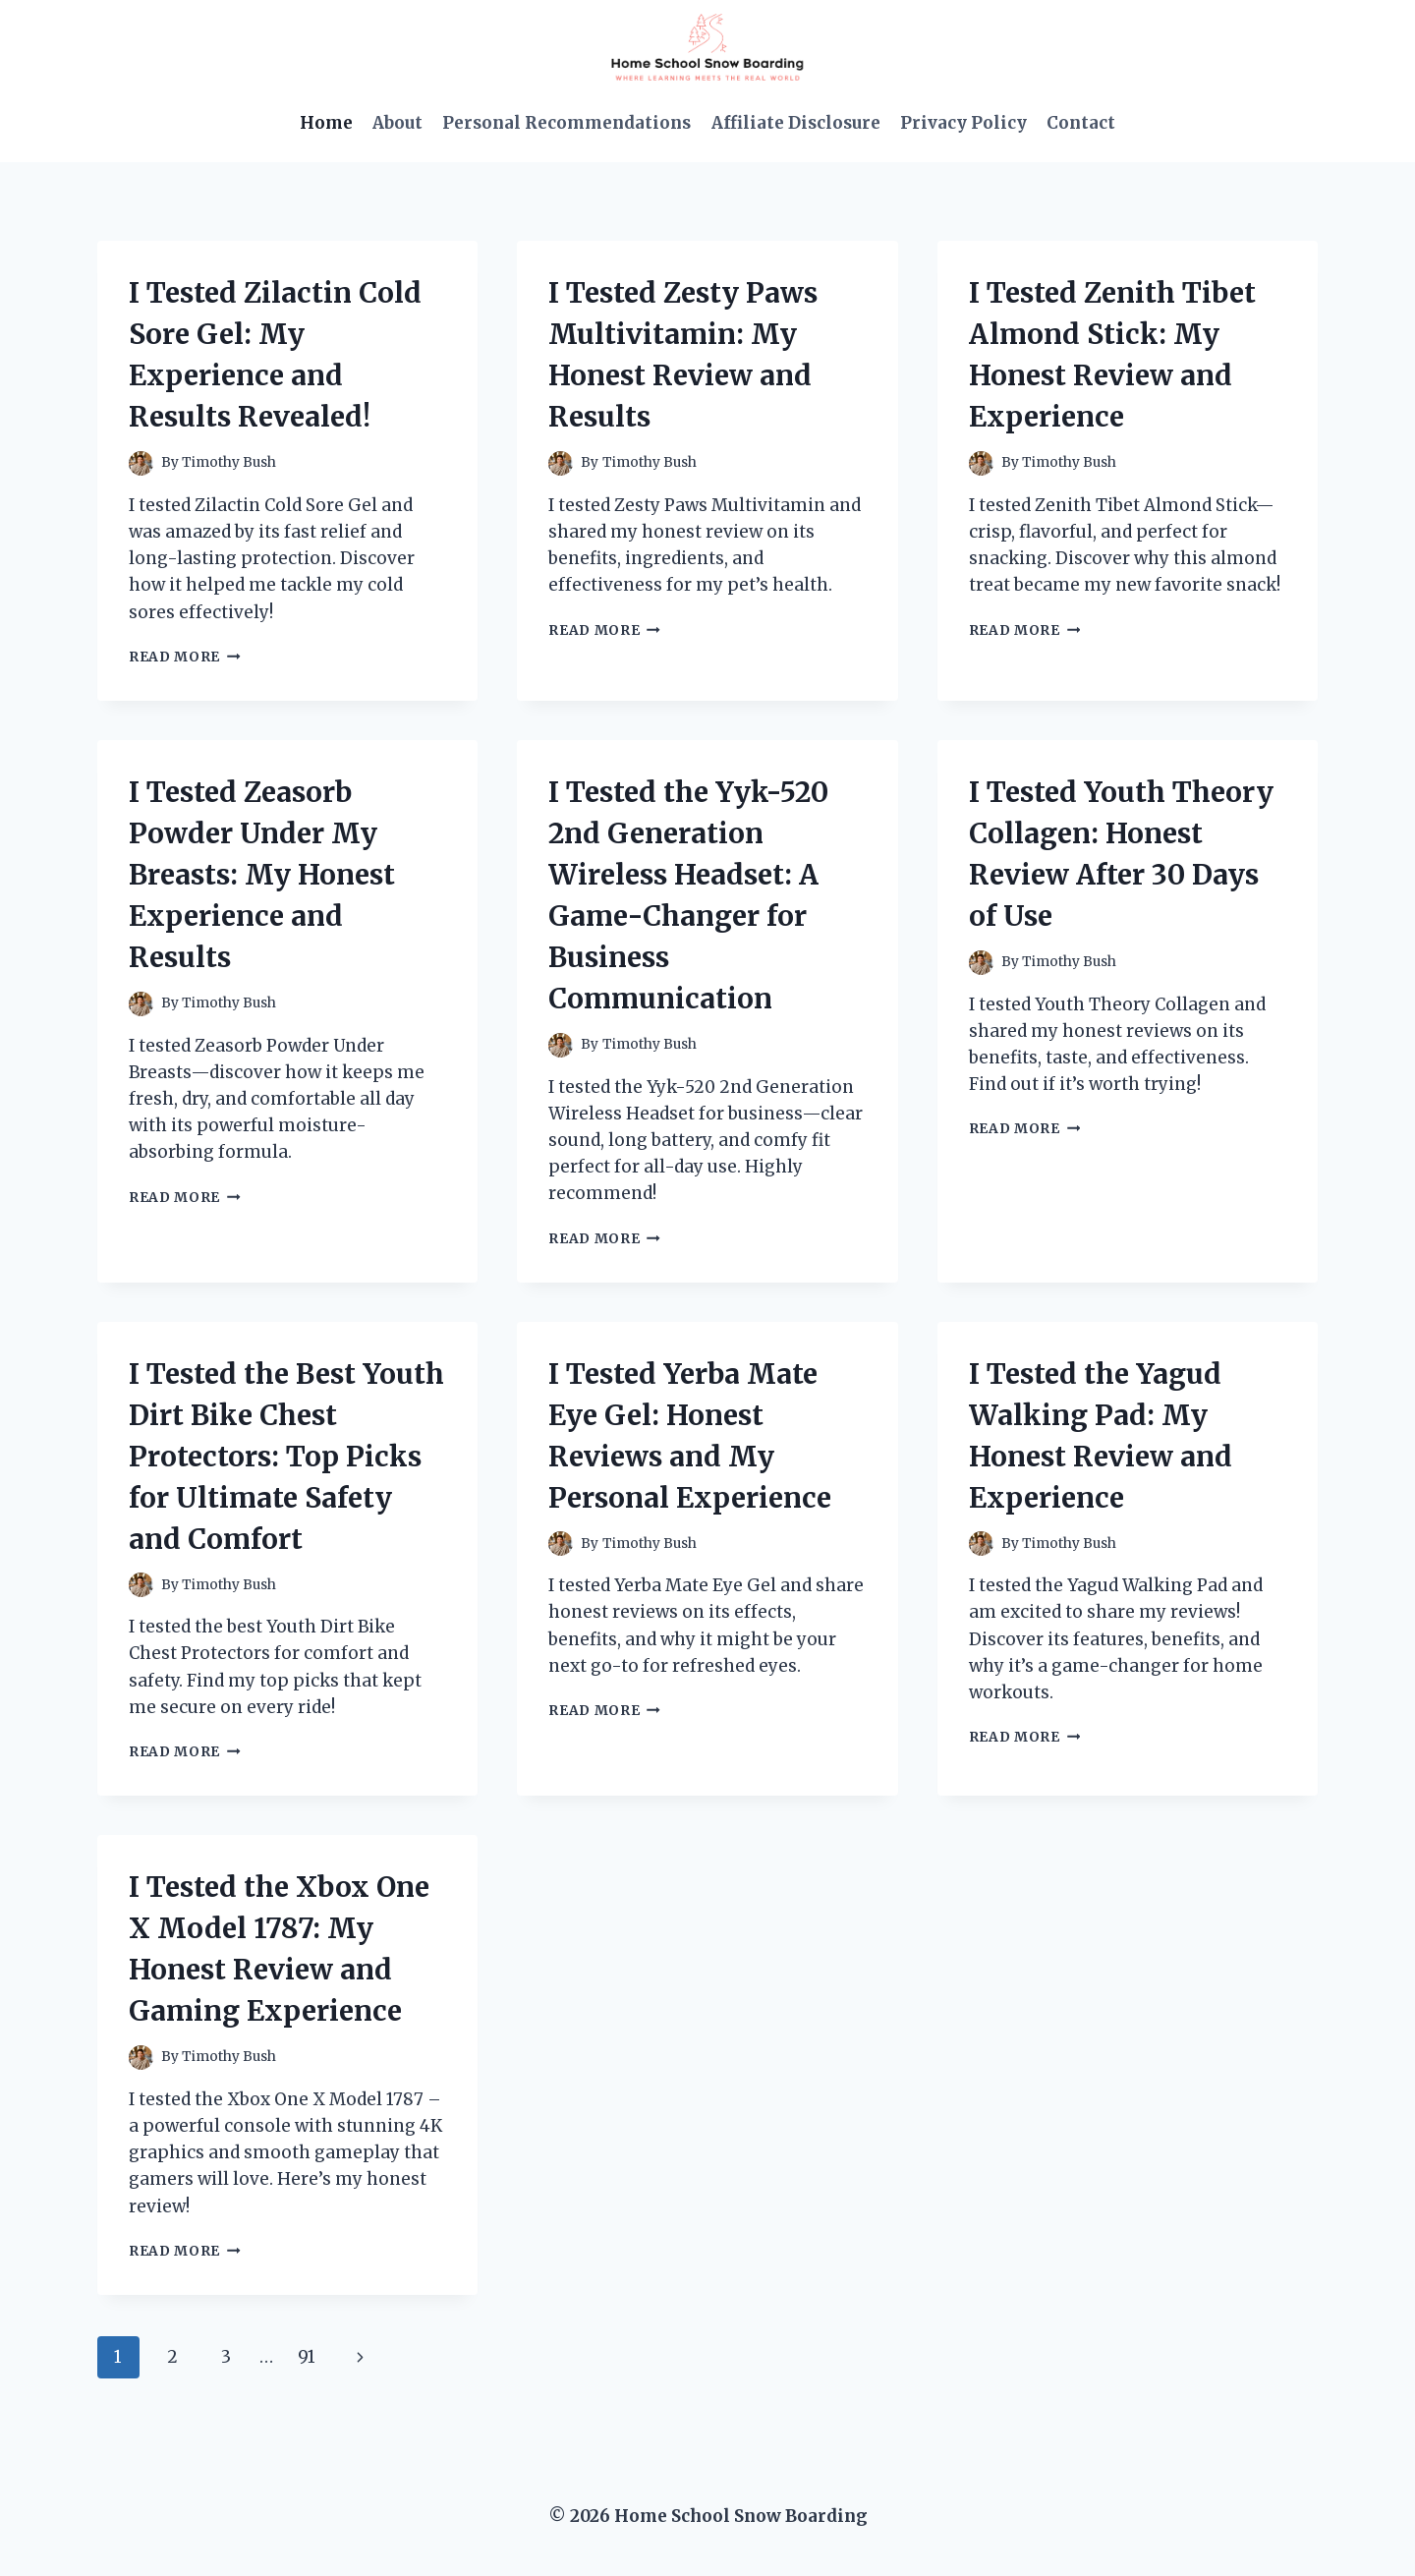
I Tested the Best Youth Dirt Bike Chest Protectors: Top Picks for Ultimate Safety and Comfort (286, 1456)
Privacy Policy (963, 123)
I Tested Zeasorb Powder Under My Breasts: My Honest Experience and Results (262, 874)
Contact (1081, 123)
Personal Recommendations (566, 123)
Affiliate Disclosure (795, 123)
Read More (185, 657)
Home (326, 123)
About (397, 123)
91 (306, 2357)
